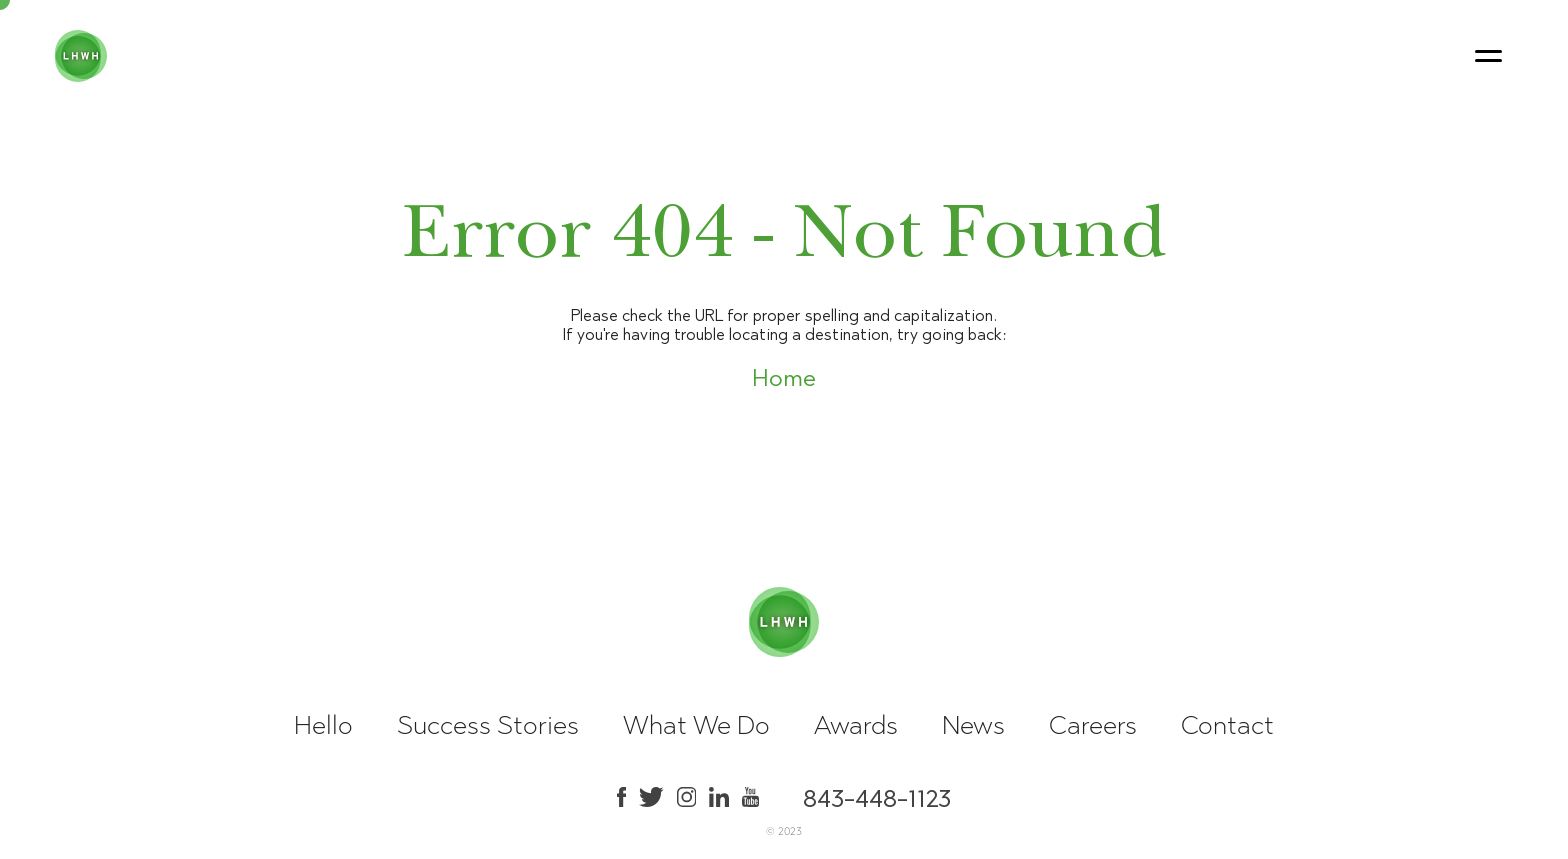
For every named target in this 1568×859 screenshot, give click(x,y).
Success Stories (488, 725)
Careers (1093, 725)
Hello (323, 725)
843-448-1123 (877, 797)
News (973, 725)
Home (784, 378)
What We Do (696, 725)
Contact (1227, 725)
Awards (856, 725)
